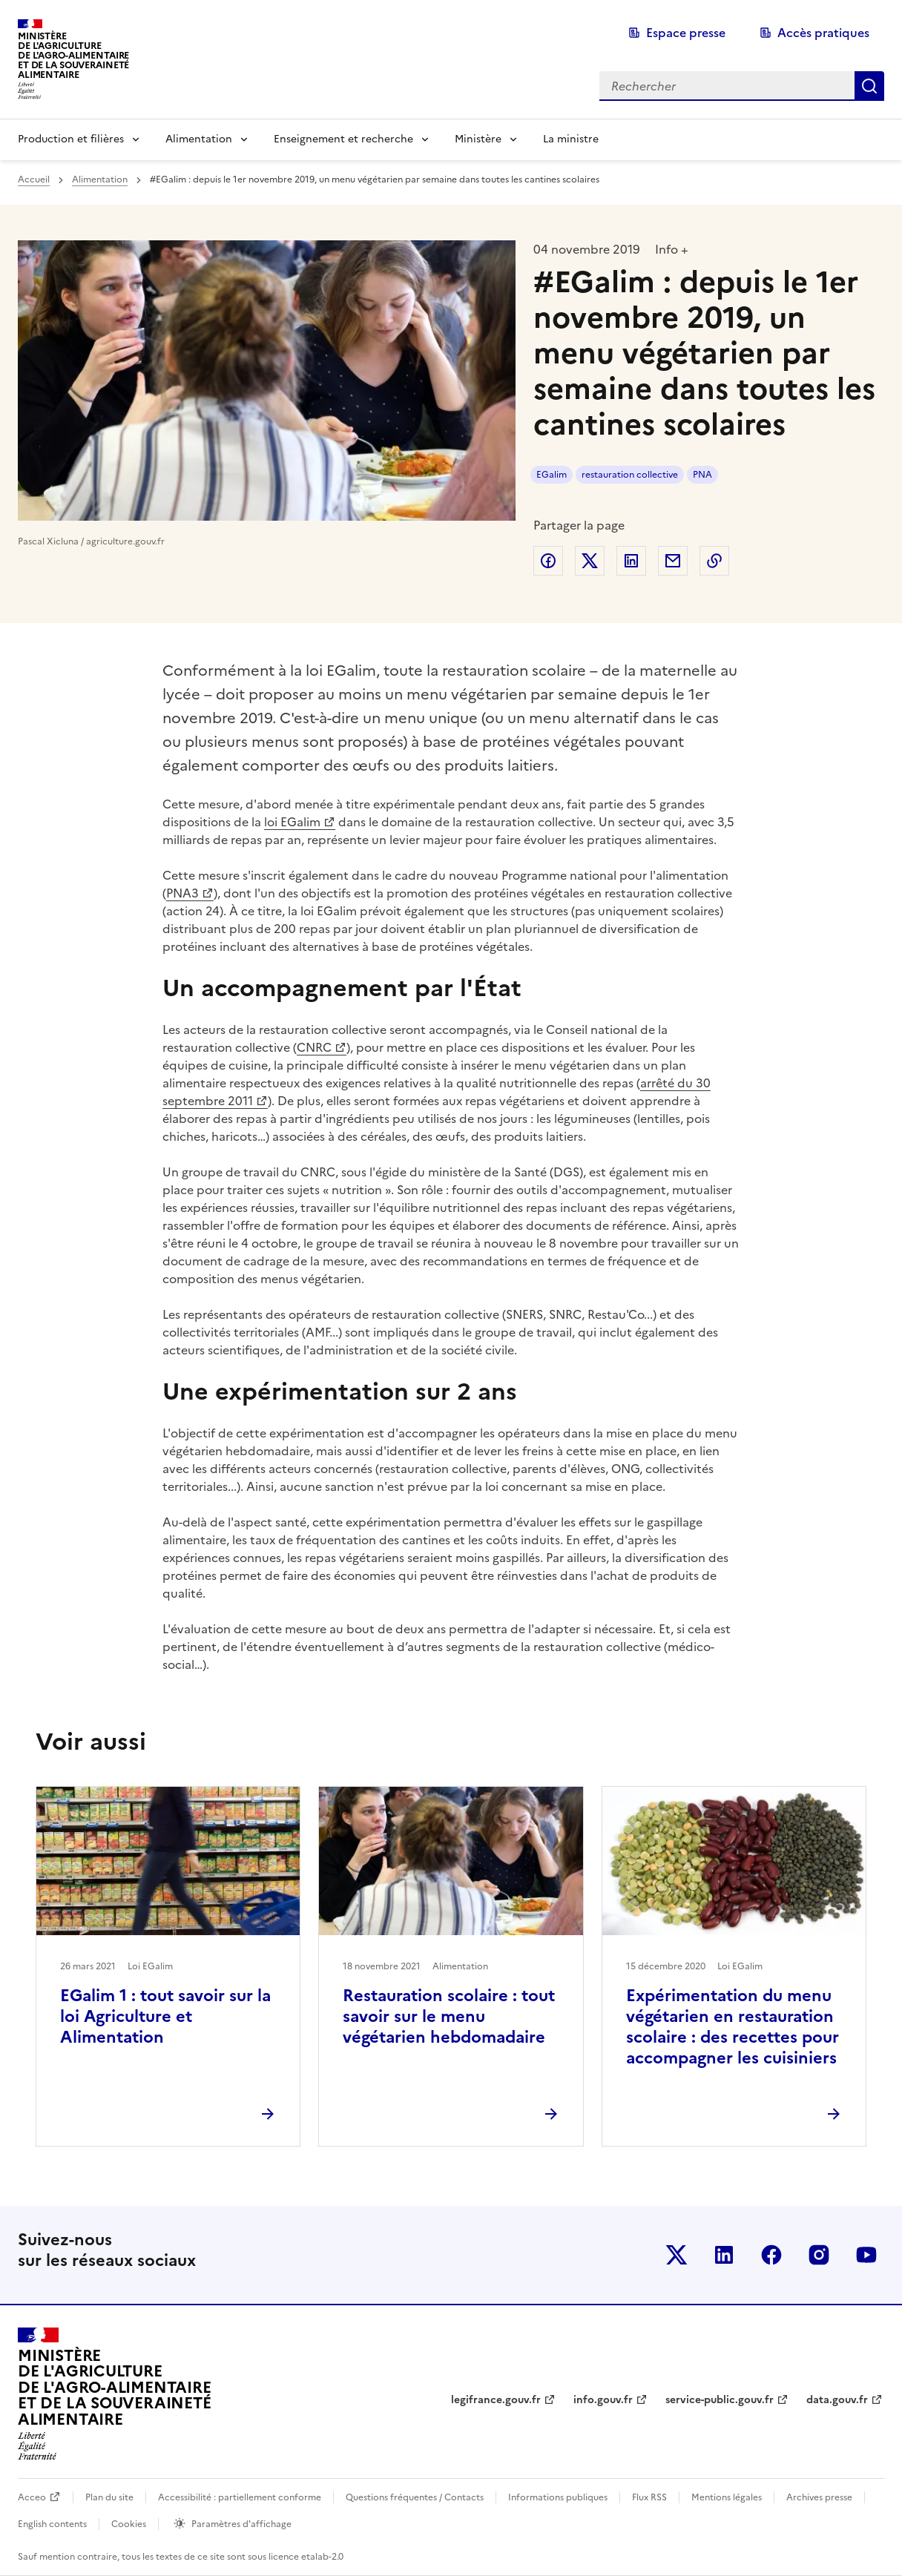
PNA (702, 474)
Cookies (128, 2524)
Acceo (32, 2497)
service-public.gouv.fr (719, 2400)
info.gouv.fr (603, 2400)
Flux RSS (649, 2497)
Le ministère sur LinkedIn (724, 2255)
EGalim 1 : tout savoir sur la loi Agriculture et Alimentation (165, 2016)
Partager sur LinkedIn (631, 561)
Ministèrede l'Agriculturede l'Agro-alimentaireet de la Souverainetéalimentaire (73, 55)
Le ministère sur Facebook (771, 2255)
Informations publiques (558, 2497)
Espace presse (685, 33)
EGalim (551, 474)
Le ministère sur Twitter (676, 2255)
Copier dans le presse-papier (714, 561)
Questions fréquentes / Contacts (415, 2497)
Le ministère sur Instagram (819, 2255)
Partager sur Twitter (590, 561)
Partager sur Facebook (548, 561)
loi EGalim (292, 822)
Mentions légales (726, 2497)
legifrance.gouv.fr (496, 2400)
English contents (52, 2524)
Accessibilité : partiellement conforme (239, 2497)
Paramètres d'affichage (241, 2524)
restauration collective (630, 474)
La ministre (571, 139)
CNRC (314, 1047)
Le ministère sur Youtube (866, 2255)
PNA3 (182, 893)
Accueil (34, 179)
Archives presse (819, 2497)
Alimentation (198, 139)
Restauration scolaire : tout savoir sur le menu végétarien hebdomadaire (449, 2016)
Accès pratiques (823, 33)
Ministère (478, 139)
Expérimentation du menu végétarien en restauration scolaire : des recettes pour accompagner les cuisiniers (732, 2026)
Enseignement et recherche (343, 139)
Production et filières (71, 139)
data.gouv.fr (837, 2400)
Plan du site (109, 2497)
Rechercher (869, 86)
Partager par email (673, 561)
